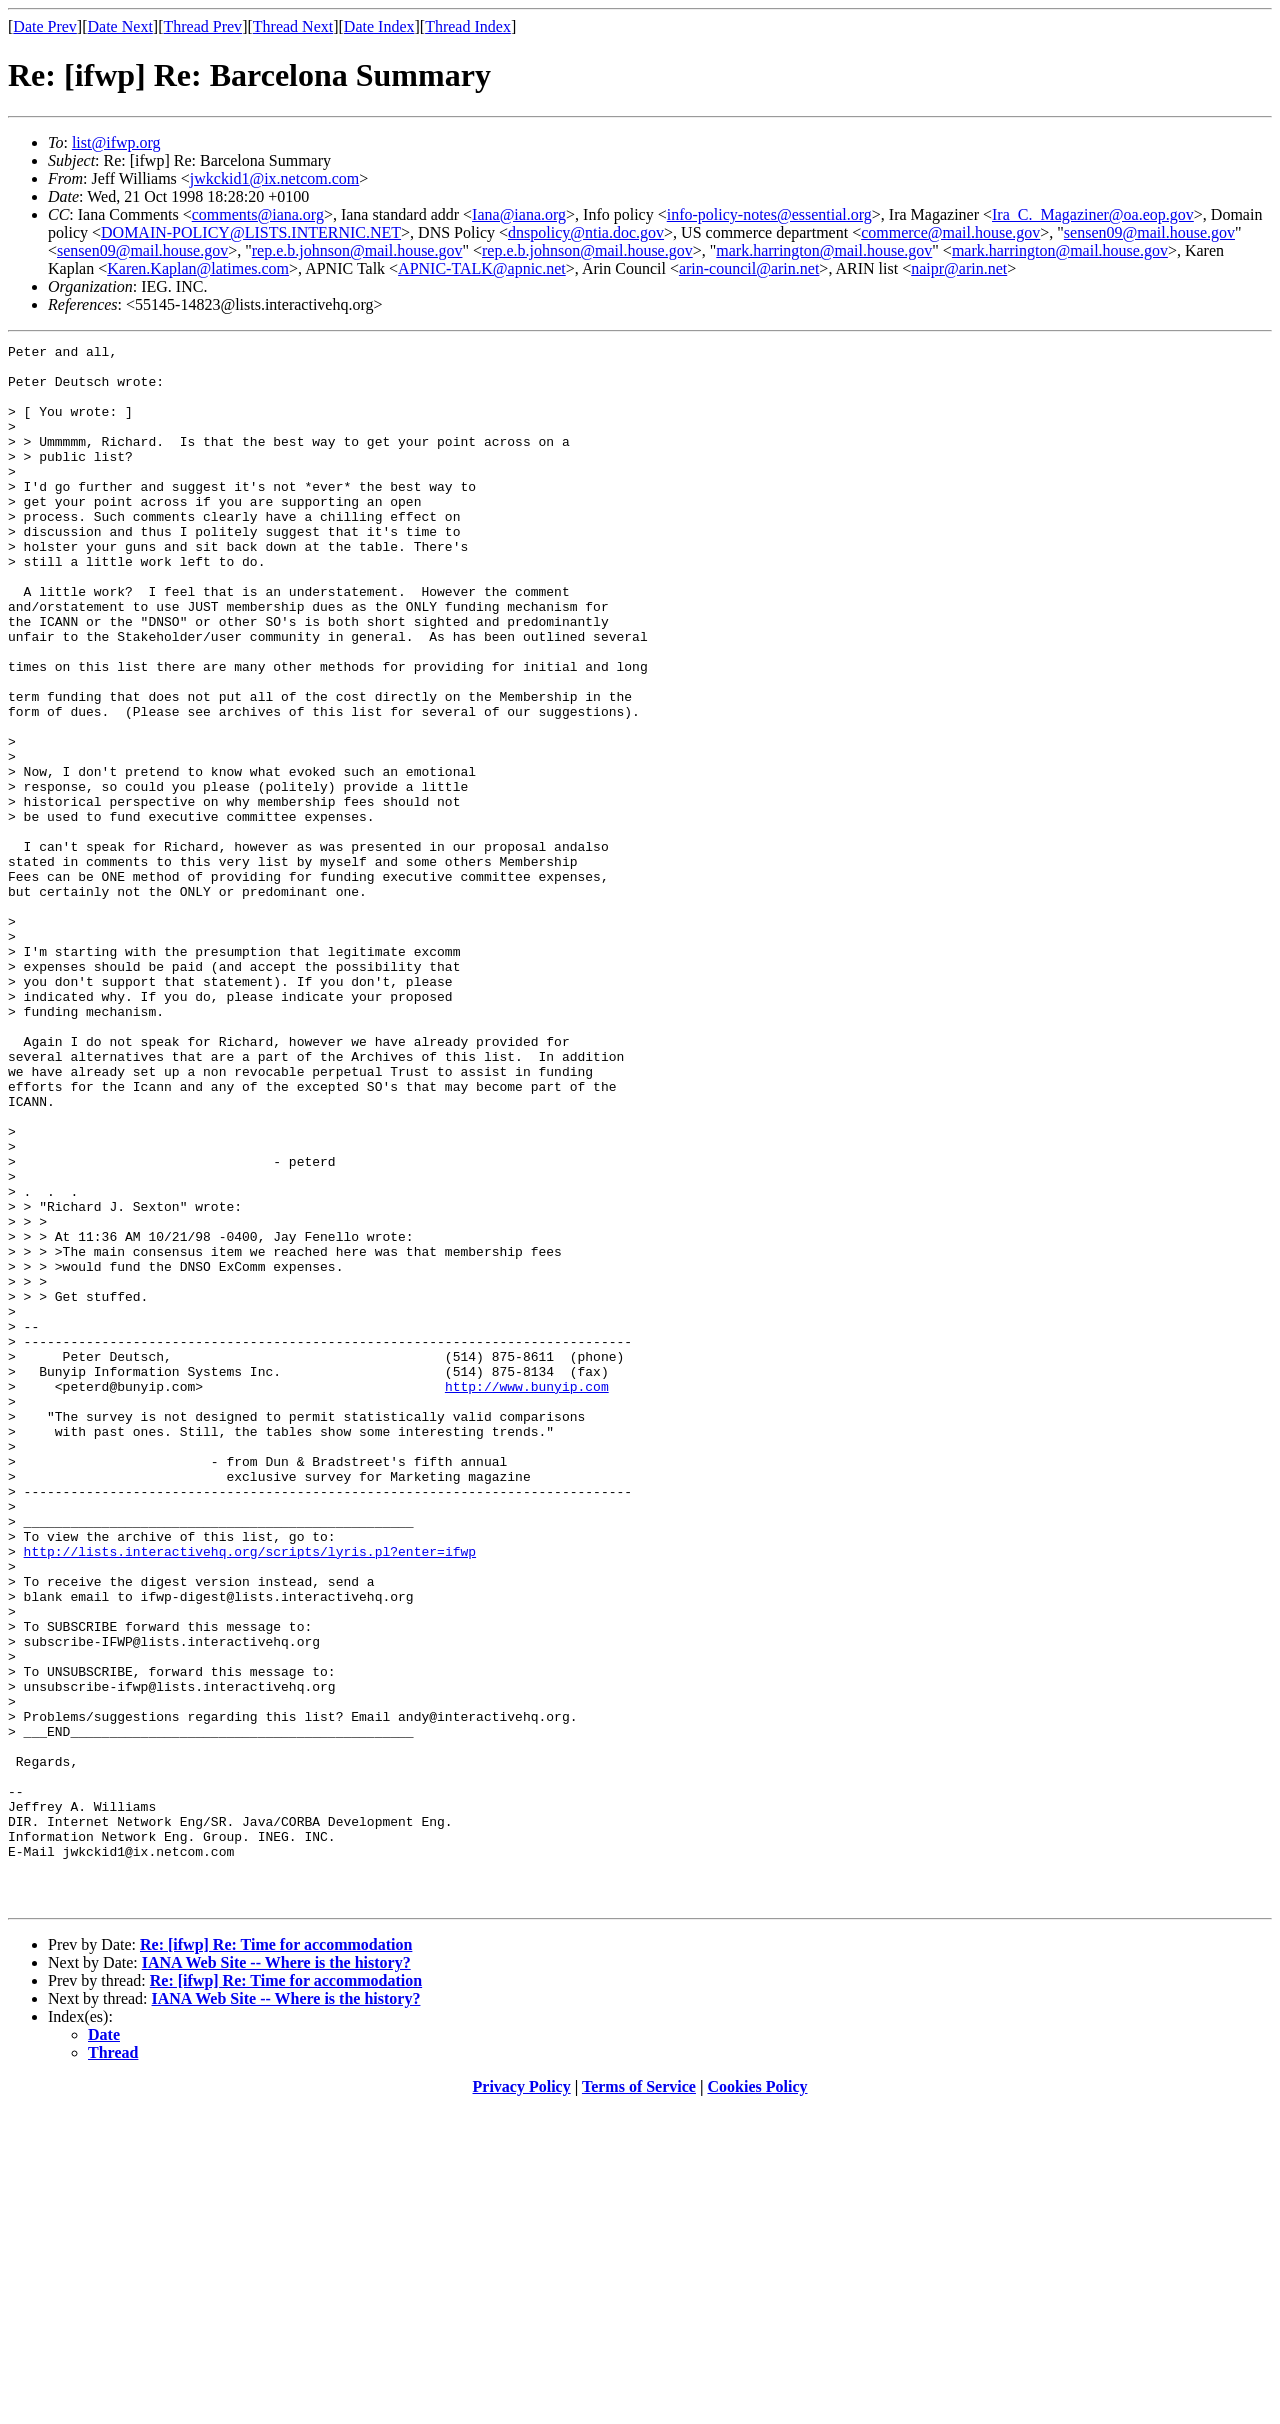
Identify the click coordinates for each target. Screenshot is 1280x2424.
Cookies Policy (758, 2398)
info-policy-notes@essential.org (769, 214)
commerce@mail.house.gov (950, 232)
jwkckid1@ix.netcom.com (274, 178)
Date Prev (45, 26)
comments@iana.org (258, 214)
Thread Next (293, 26)
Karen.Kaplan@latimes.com (198, 268)
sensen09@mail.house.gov (1149, 232)
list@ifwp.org (116, 142)
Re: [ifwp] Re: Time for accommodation (276, 2256)
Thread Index (468, 26)
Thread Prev (202, 26)
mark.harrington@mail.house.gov (824, 250)
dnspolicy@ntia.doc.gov (586, 232)
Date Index (379, 26)
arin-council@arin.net (749, 268)
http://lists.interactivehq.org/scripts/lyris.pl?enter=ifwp (250, 1794)
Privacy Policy (522, 2398)
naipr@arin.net (959, 268)
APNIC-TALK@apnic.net (482, 268)
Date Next (120, 26)
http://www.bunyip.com (527, 1596)
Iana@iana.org (519, 214)
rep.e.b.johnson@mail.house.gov (357, 250)
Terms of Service (639, 2398)
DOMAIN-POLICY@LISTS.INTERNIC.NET (251, 232)
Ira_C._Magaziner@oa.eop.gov (1093, 214)
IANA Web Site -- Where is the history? (276, 2274)
